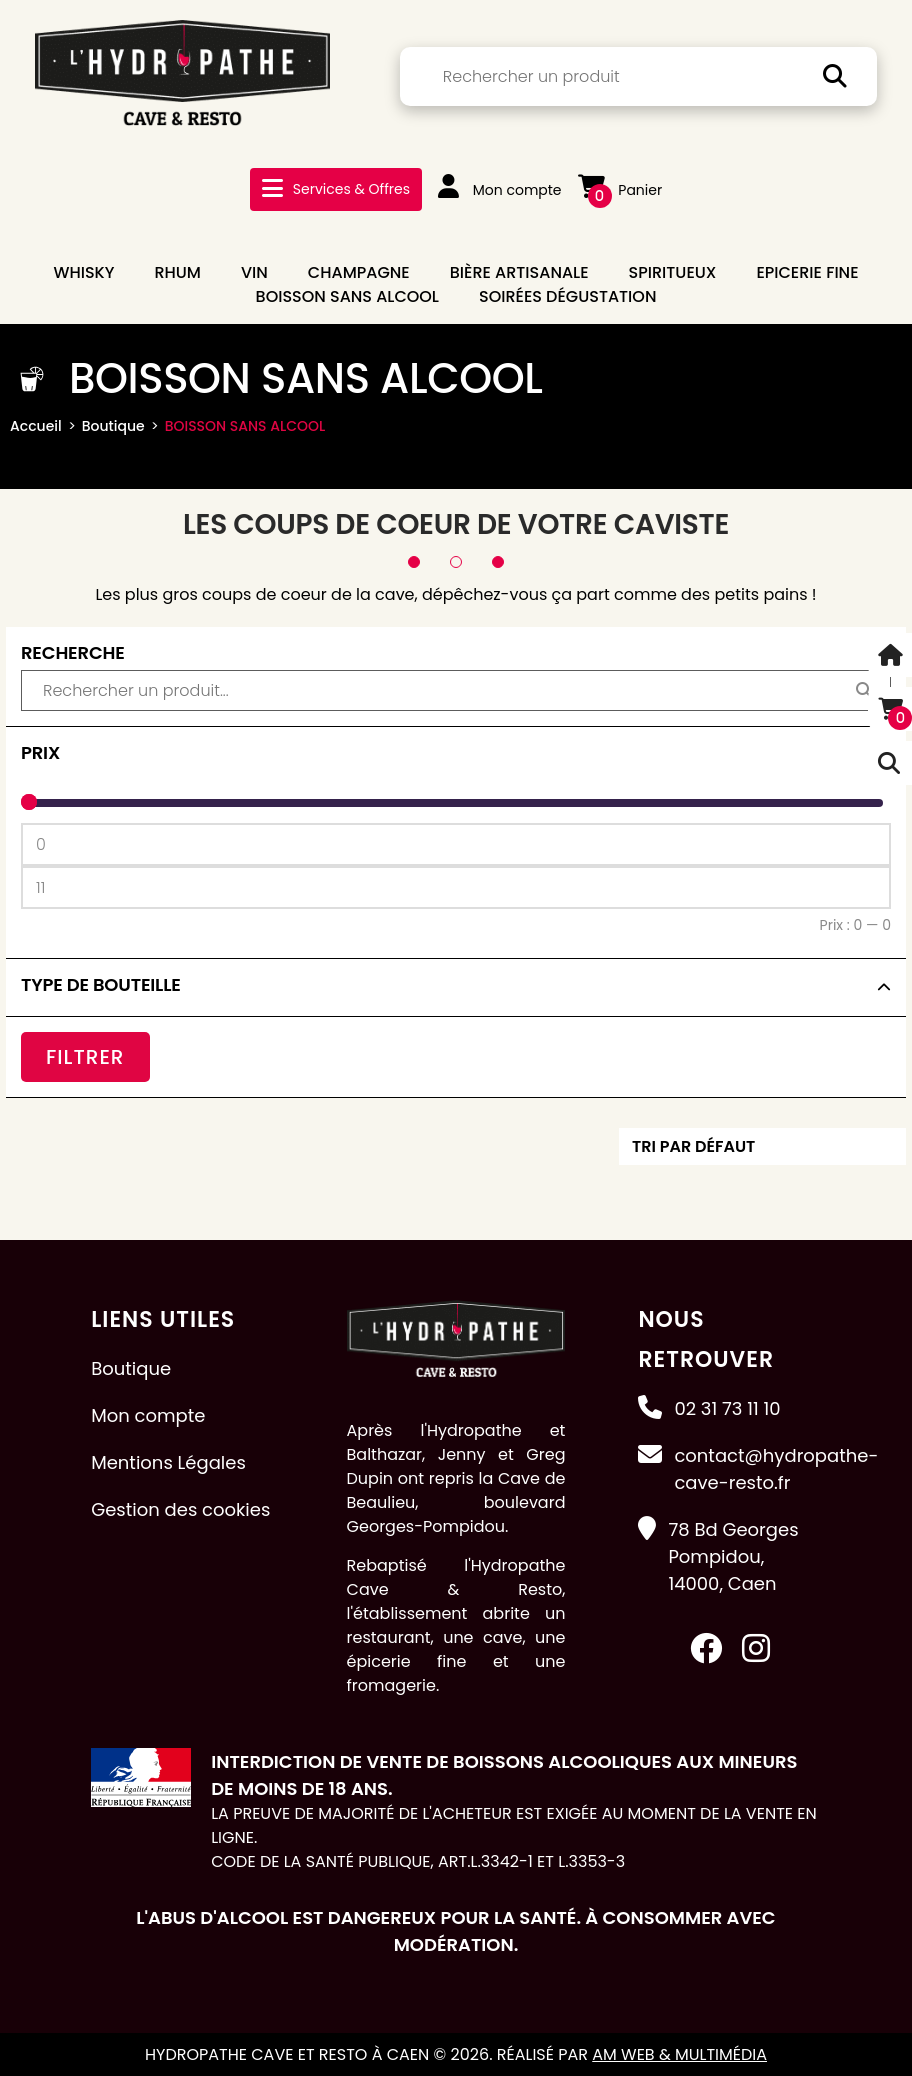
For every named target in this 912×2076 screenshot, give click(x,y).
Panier (620, 190)
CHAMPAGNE (359, 272)
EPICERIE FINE (807, 272)
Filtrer (85, 1056)
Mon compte (500, 190)
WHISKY (83, 272)
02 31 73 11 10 (727, 1407)
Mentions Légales (168, 1461)
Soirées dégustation (567, 296)
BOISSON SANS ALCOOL (347, 296)
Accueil (36, 426)
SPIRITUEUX (673, 272)
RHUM (177, 272)
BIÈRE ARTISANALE (519, 272)
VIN (254, 272)
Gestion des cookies (180, 1508)
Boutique (113, 426)
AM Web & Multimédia (679, 2053)
